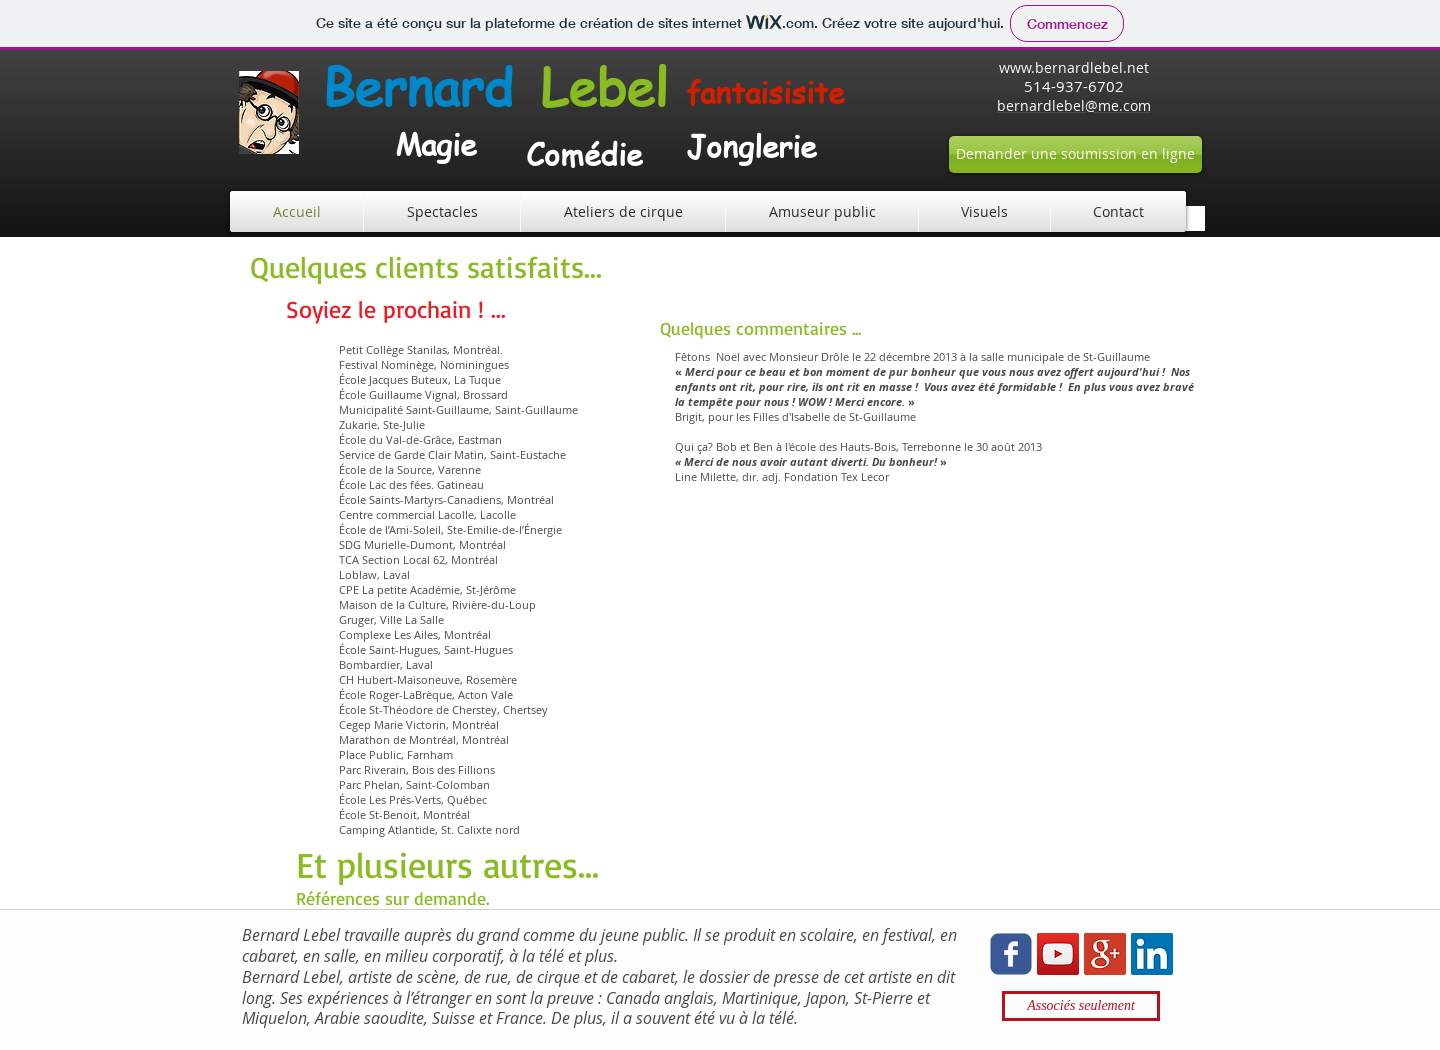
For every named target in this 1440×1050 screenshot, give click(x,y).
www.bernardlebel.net (1074, 67)
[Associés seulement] (1081, 1006)
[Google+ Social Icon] (1105, 954)
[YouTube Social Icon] (1058, 954)
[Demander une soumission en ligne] (1075, 154)
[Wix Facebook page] (1011, 954)
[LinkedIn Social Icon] (1152, 954)
